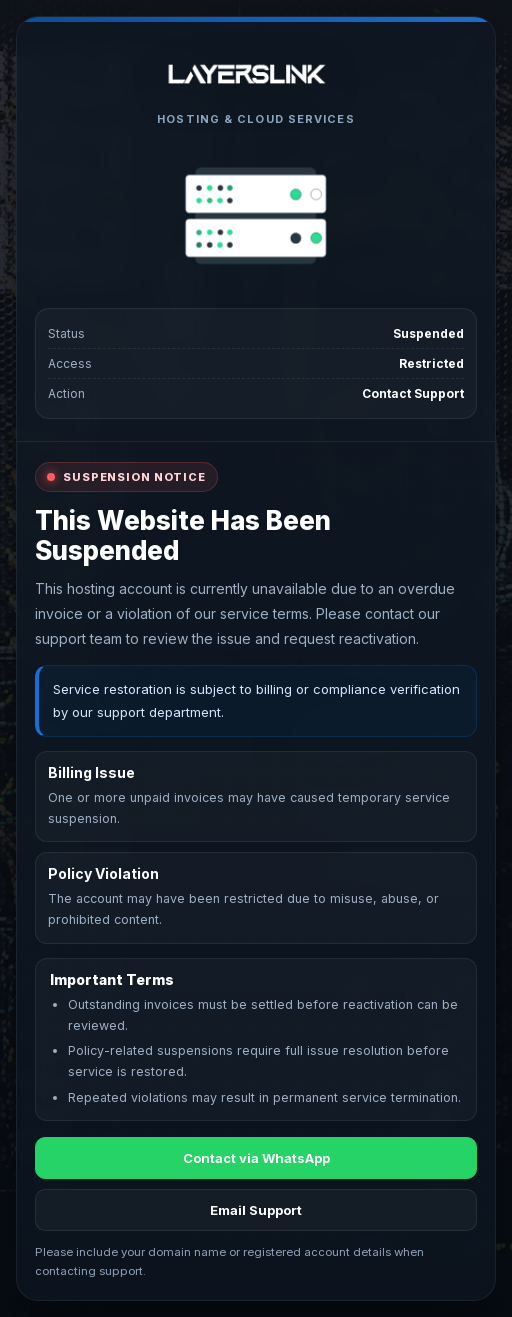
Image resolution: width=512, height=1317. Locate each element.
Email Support (256, 1210)
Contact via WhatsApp (256, 1158)
